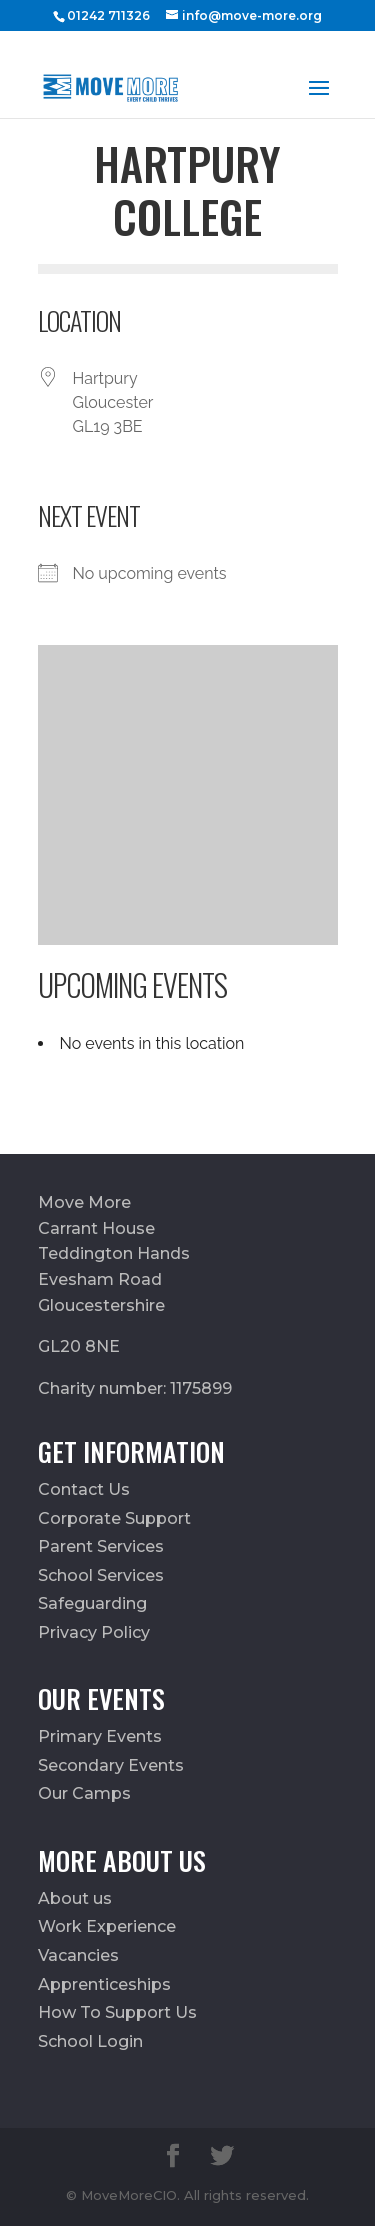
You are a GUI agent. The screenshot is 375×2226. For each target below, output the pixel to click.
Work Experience (107, 1926)
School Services (101, 1575)
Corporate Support (114, 1518)
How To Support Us (117, 2012)
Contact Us (84, 1489)
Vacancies (78, 1955)
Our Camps (84, 1793)
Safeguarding (92, 1603)
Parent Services (101, 1546)
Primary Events (100, 1736)
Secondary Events (111, 1765)
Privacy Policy (94, 1632)
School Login (90, 2041)
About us (75, 1898)
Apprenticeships (104, 1984)
